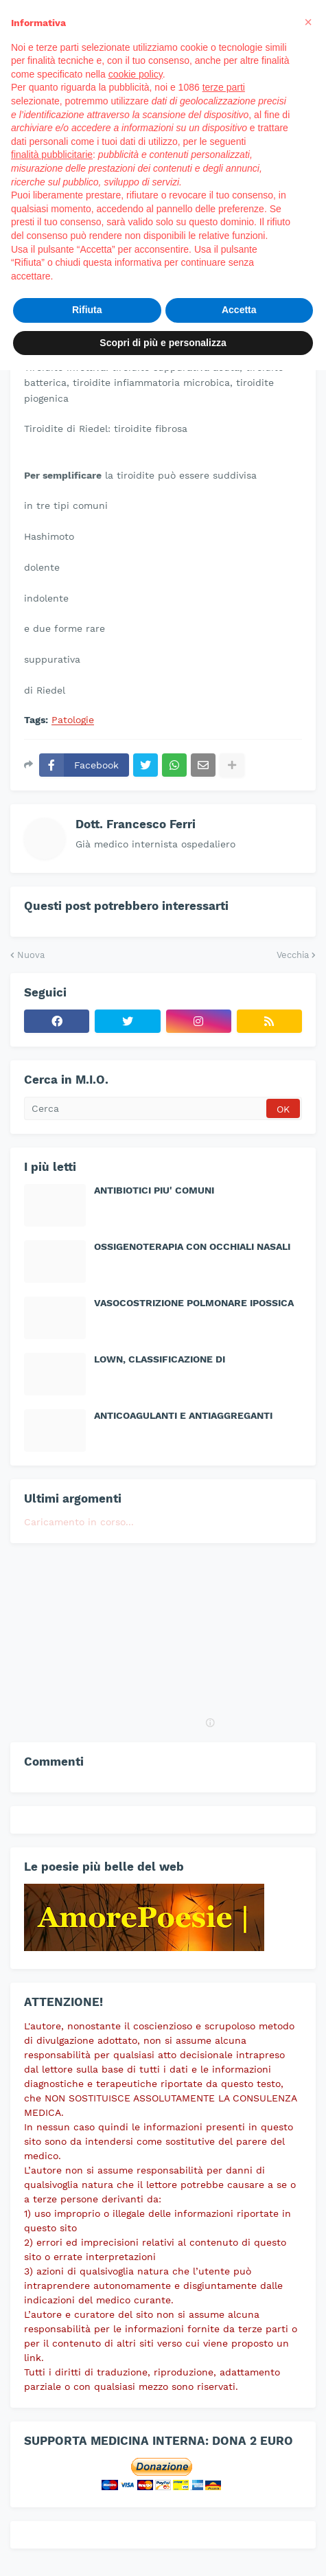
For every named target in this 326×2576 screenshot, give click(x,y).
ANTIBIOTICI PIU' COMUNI (154, 1190)
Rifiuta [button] (87, 309)
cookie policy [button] (135, 74)
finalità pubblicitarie (52, 154)
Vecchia (293, 954)
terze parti (223, 87)
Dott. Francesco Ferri (135, 824)
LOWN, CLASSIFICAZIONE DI (159, 1359)
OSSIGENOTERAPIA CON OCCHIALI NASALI (192, 1246)
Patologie (72, 720)
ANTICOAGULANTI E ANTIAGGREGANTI (183, 1415)
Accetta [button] (239, 309)
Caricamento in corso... (79, 1521)
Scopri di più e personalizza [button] (163, 342)
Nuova (31, 954)
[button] (308, 22)
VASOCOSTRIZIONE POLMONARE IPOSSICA (194, 1302)
